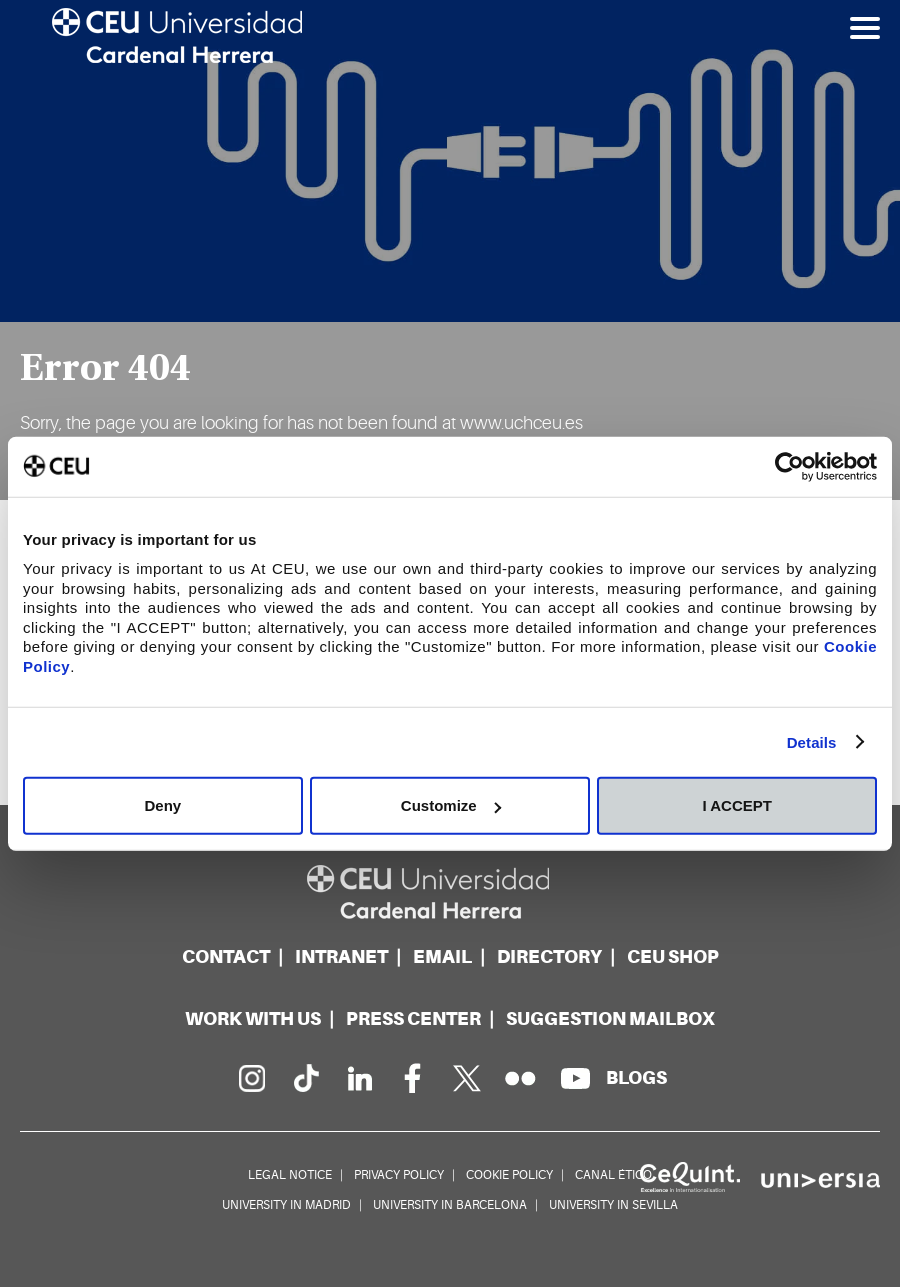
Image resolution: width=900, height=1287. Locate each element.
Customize (451, 805)
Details (812, 741)
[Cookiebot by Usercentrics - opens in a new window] (789, 466)
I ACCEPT (736, 805)
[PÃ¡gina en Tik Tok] (305, 1078)
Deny (162, 805)
